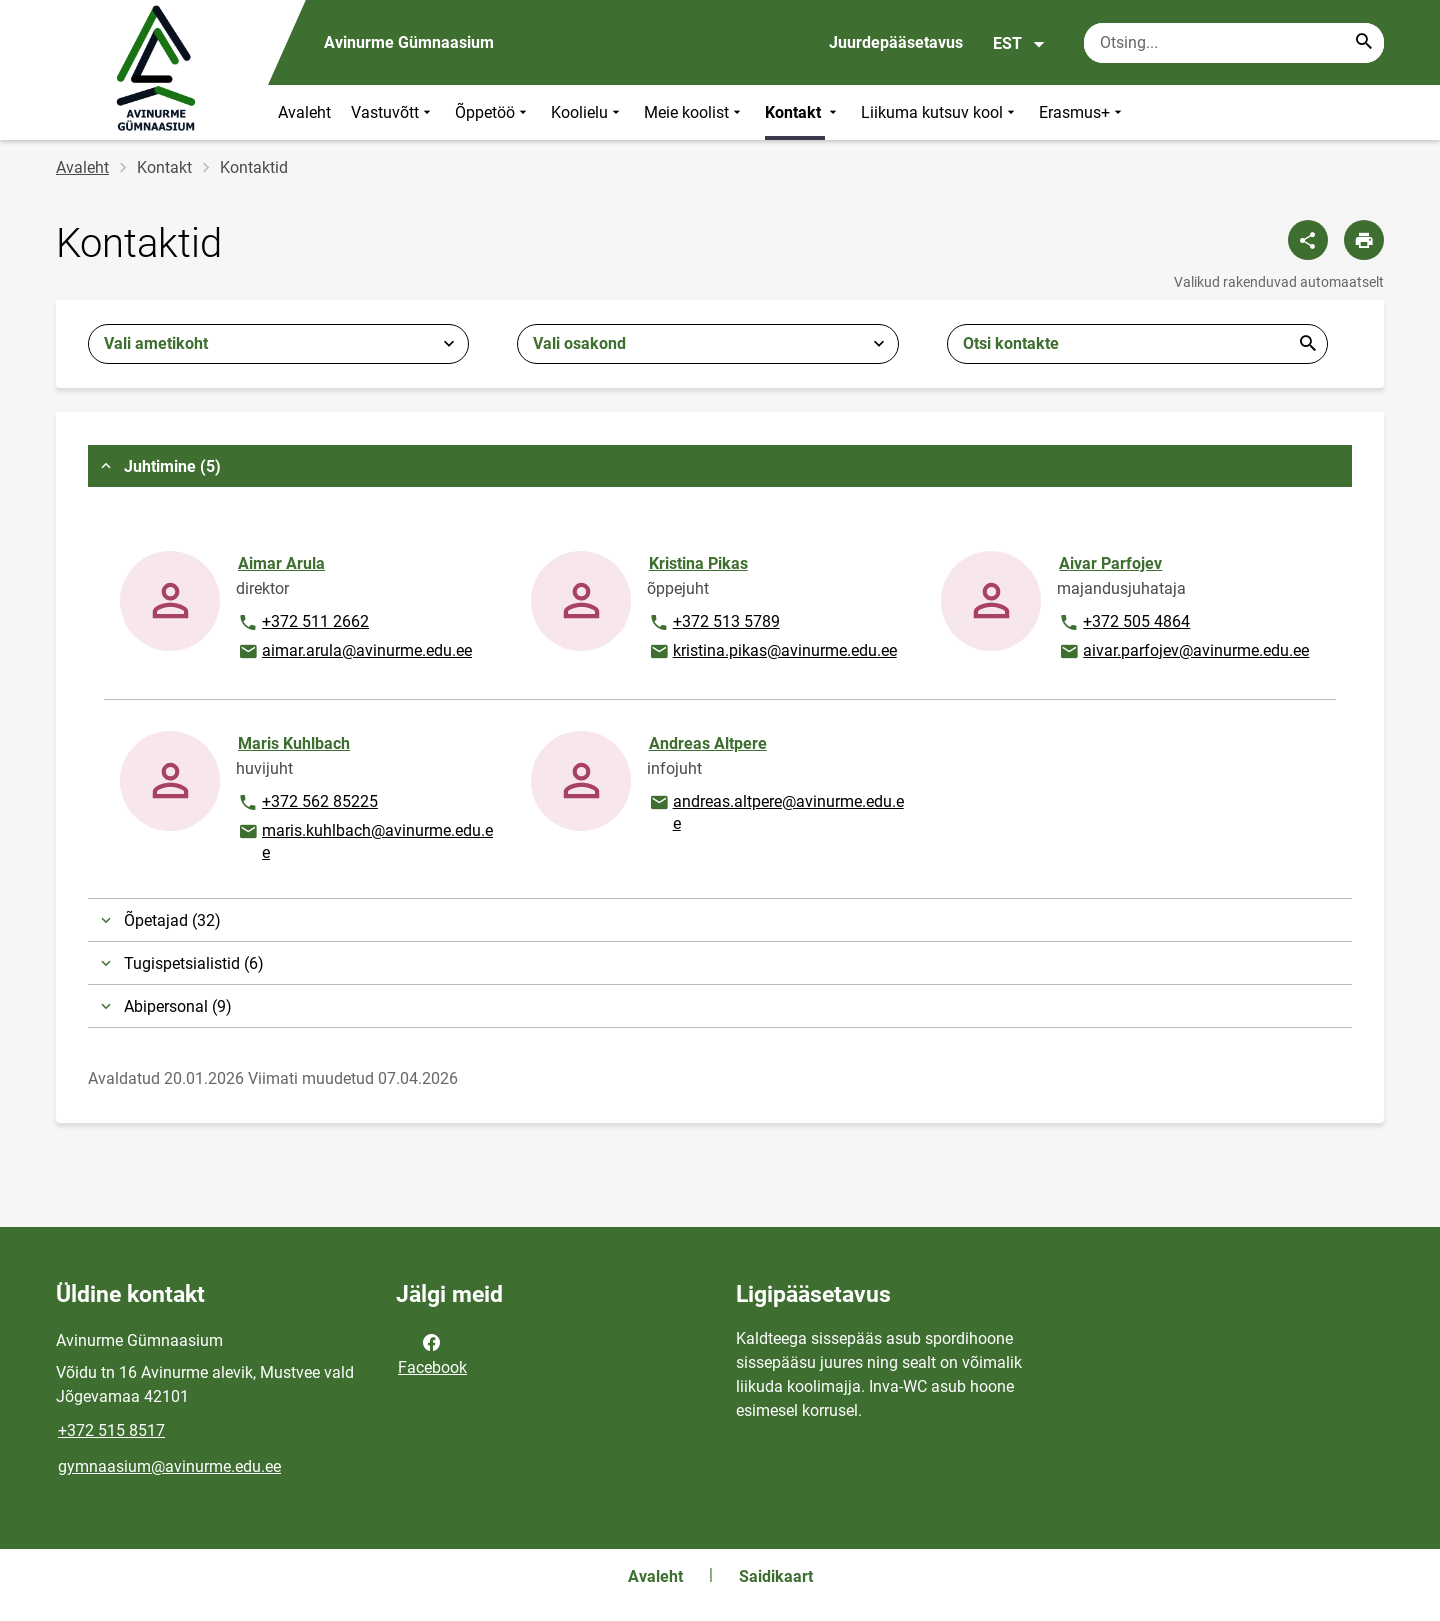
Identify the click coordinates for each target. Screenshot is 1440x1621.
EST (1019, 44)
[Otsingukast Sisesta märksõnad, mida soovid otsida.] (1234, 43)
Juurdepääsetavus (896, 42)
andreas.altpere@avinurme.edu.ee (776, 811)
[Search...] (1364, 43)
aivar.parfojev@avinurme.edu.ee (1183, 652)
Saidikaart (776, 1576)
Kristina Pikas (698, 563)
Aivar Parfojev (1110, 563)
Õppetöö (493, 112)
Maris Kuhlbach (294, 743)
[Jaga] (1308, 240)
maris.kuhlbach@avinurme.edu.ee (365, 840)
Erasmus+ (1082, 112)
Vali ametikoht (156, 343)
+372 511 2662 (303, 623)
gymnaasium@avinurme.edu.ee (169, 1466)
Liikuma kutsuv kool (940, 112)
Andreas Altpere (708, 743)
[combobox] (278, 344)
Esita (1308, 344)
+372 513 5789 (714, 623)
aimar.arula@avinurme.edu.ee (354, 652)
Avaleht (304, 112)
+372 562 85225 (307, 803)
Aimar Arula (281, 563)
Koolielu (587, 112)
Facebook (432, 1353)
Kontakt (803, 112)
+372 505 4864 (1124, 623)
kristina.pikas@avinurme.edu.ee (772, 652)
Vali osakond (579, 343)
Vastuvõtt (393, 112)
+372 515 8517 (111, 1430)
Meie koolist (694, 112)
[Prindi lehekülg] (1364, 240)
